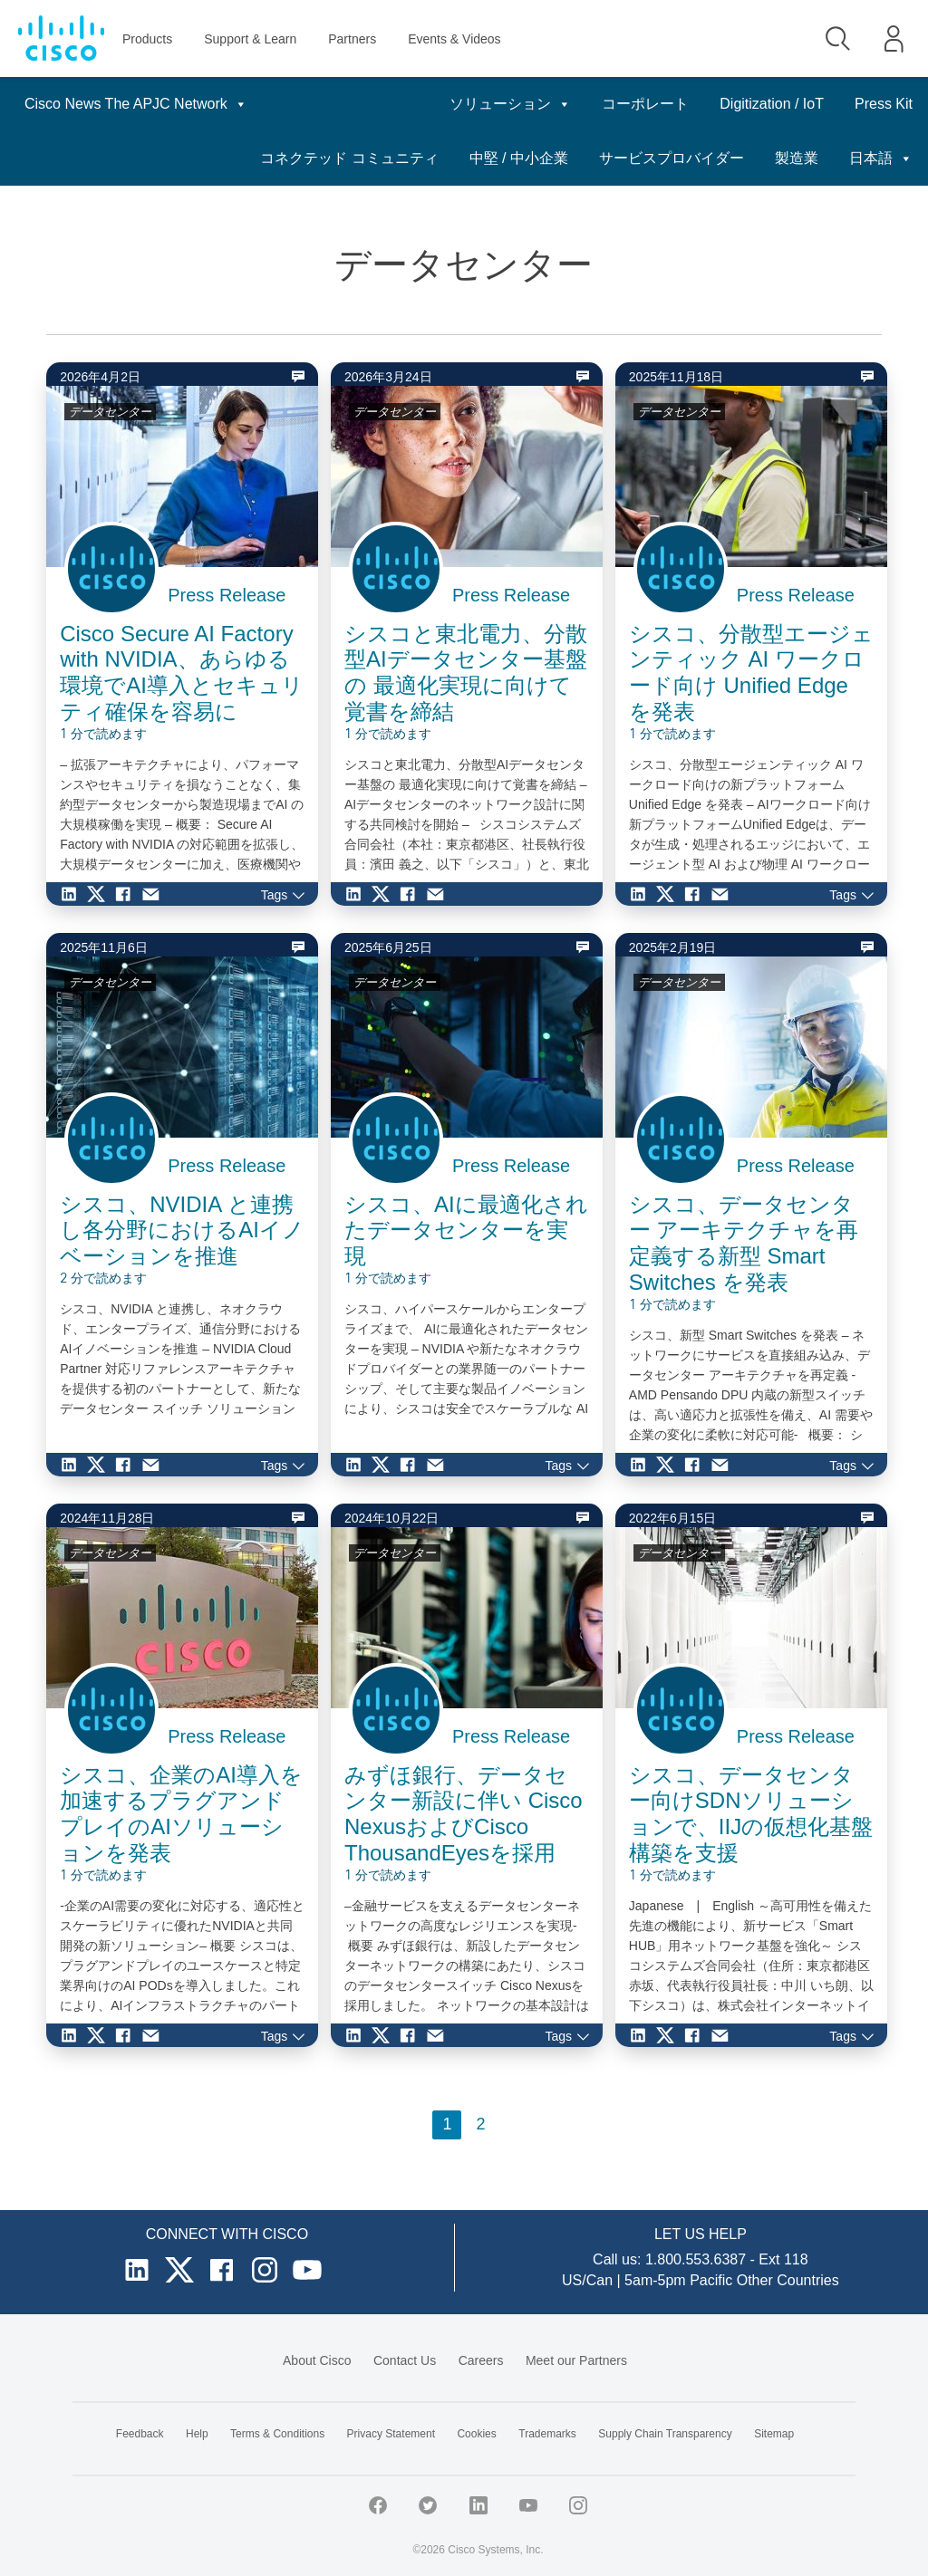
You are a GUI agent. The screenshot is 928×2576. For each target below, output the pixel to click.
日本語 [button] (881, 104)
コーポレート (551, 103)
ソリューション (416, 104)
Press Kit (789, 103)
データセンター (110, 412)
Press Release (226, 595)
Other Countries (788, 2280)
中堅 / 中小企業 (613, 158)
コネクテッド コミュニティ (443, 158)
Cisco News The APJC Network (135, 104)
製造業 (891, 158)
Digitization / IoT (677, 103)
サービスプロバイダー (765, 158)
